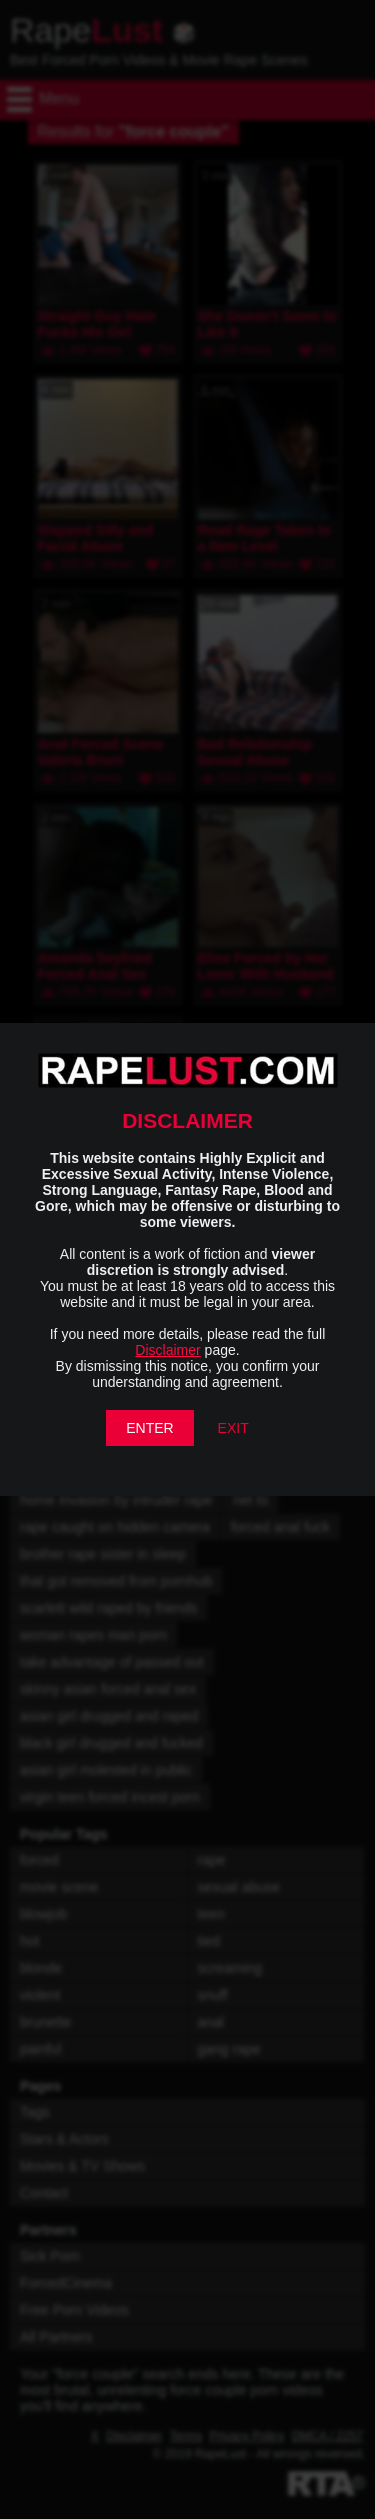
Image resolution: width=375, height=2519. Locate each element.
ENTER (149, 1428)
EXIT (233, 1428)
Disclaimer (167, 1350)
